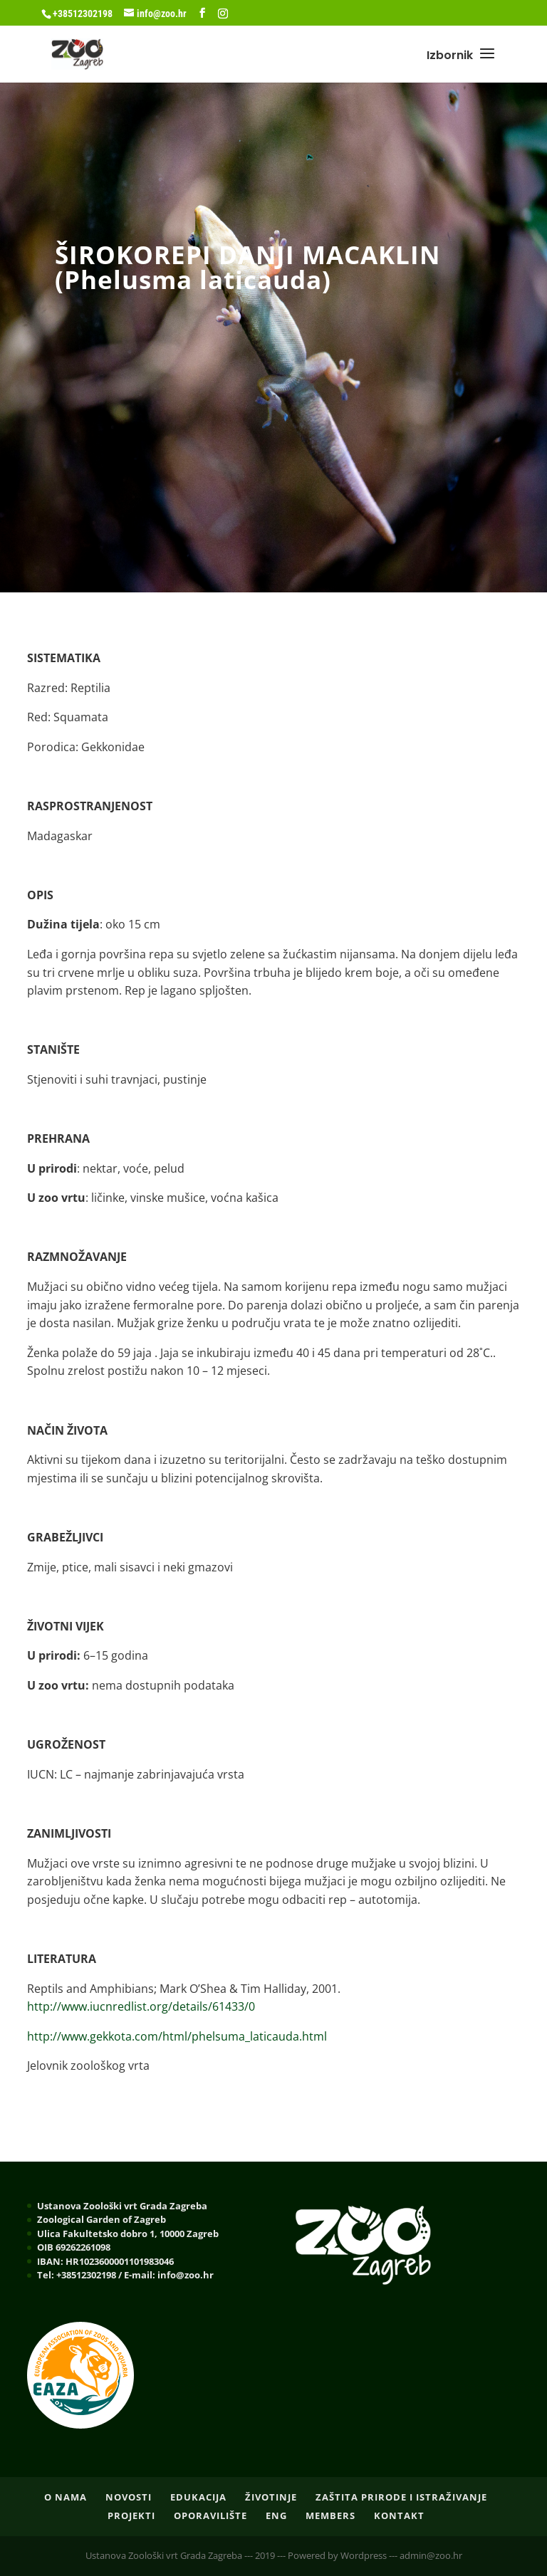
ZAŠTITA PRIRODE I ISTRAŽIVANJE (401, 2497)
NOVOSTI (128, 2497)
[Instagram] (223, 14)
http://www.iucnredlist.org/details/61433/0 (141, 2006)
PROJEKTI (131, 2515)
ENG (276, 2515)
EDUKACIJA (198, 2497)
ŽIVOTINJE (271, 2497)
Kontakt (399, 2515)
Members (330, 2515)
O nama (65, 2497)
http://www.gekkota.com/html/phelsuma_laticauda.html (177, 2036)
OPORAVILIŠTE (210, 2515)
